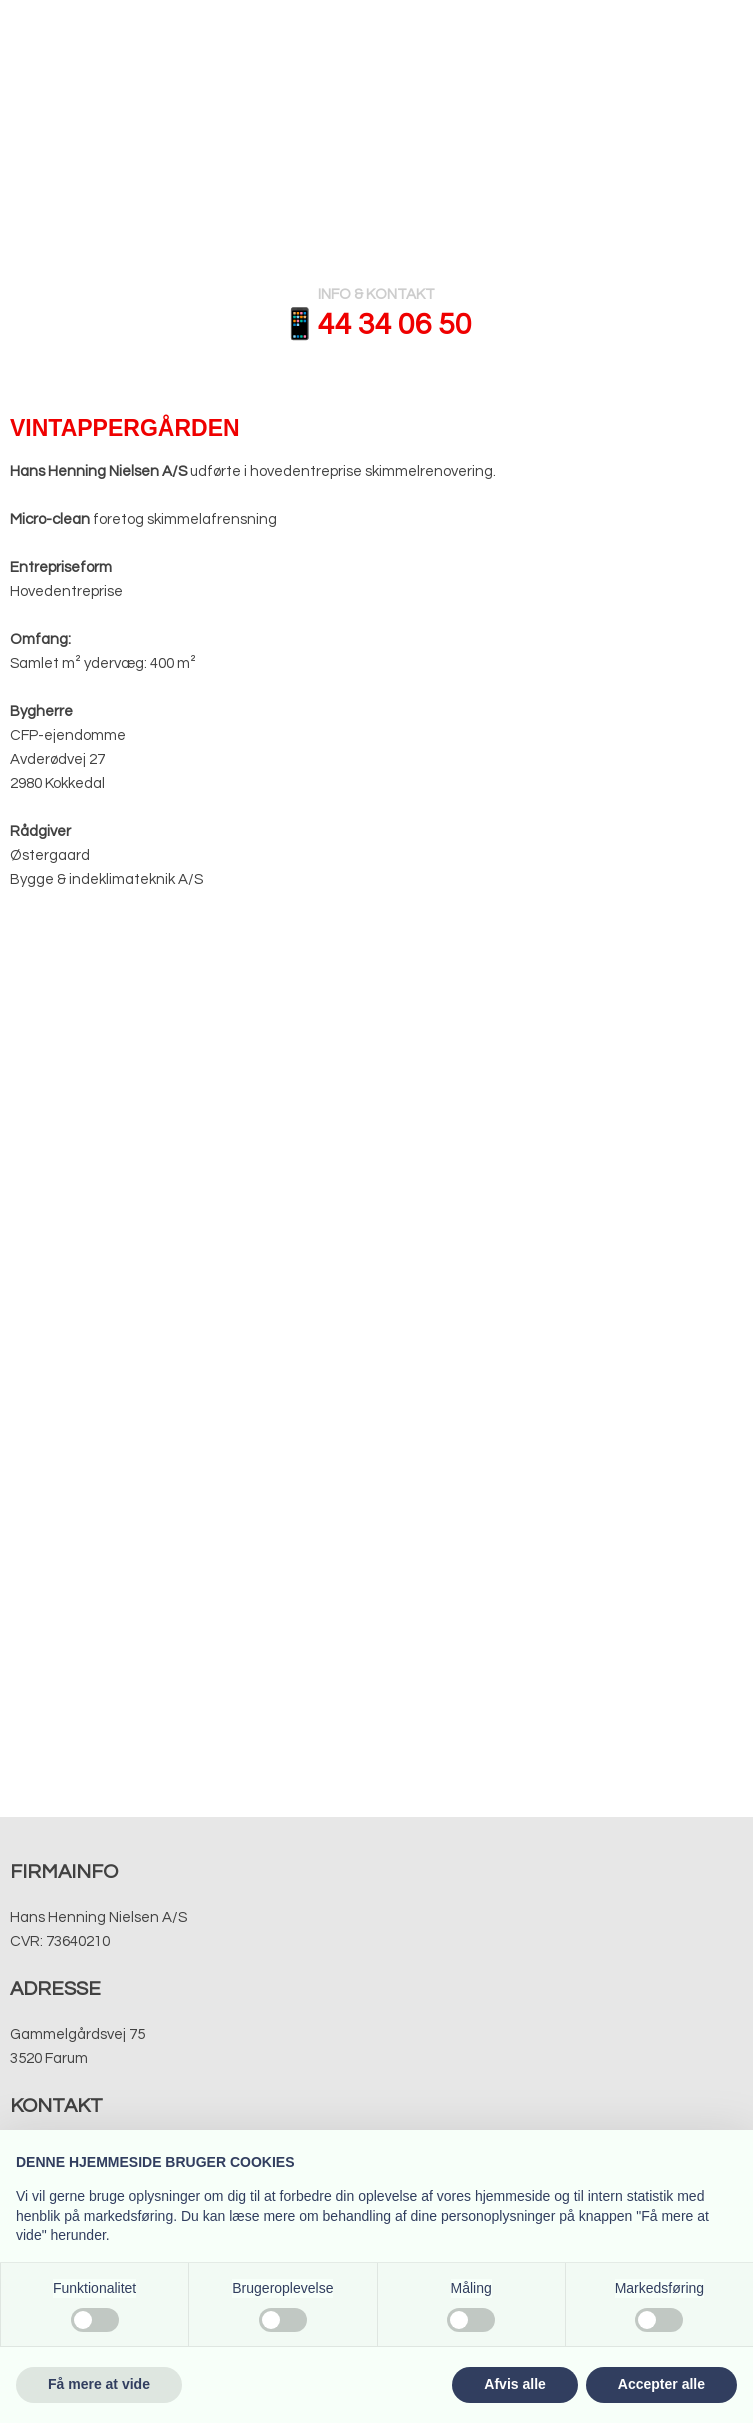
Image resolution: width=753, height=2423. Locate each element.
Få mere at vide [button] (99, 2384)
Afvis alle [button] (514, 2384)
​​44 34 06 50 (395, 324)
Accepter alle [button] (661, 2384)
